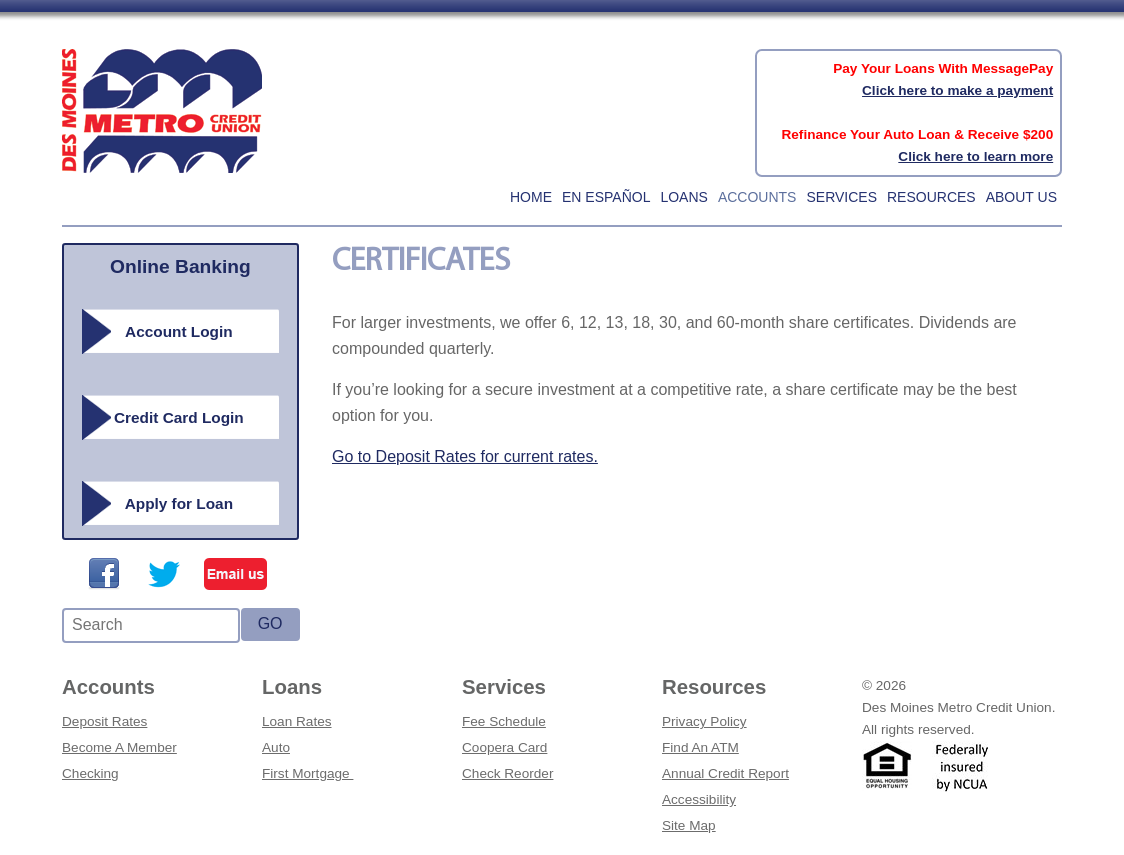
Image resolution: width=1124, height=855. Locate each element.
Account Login (179, 331)
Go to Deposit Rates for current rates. (465, 456)
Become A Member (119, 747)
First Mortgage (307, 773)
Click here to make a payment (957, 90)
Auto (276, 747)
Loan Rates (297, 721)
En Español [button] (606, 197)
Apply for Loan (179, 503)
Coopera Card (504, 747)
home (531, 197)
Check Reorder (507, 773)
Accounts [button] (757, 197)
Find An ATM (700, 747)
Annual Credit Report (725, 773)
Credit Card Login (179, 417)
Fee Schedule (504, 721)
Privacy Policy (704, 721)
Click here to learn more (975, 156)
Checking (90, 773)
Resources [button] (931, 197)
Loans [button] (683, 197)
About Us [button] (1021, 197)
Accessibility (699, 799)
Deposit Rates (104, 721)
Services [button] (841, 197)
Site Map (689, 825)
